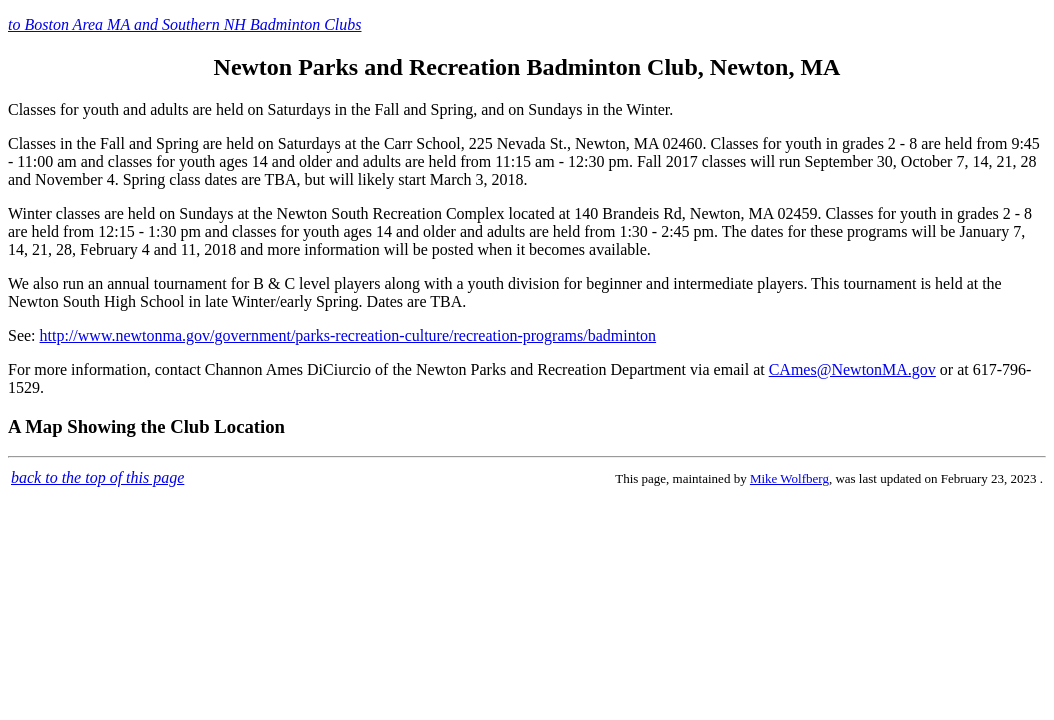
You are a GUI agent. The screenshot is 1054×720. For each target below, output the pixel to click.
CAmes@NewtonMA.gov (852, 369)
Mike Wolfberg (789, 478)
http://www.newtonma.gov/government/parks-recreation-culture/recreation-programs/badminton (348, 335)
